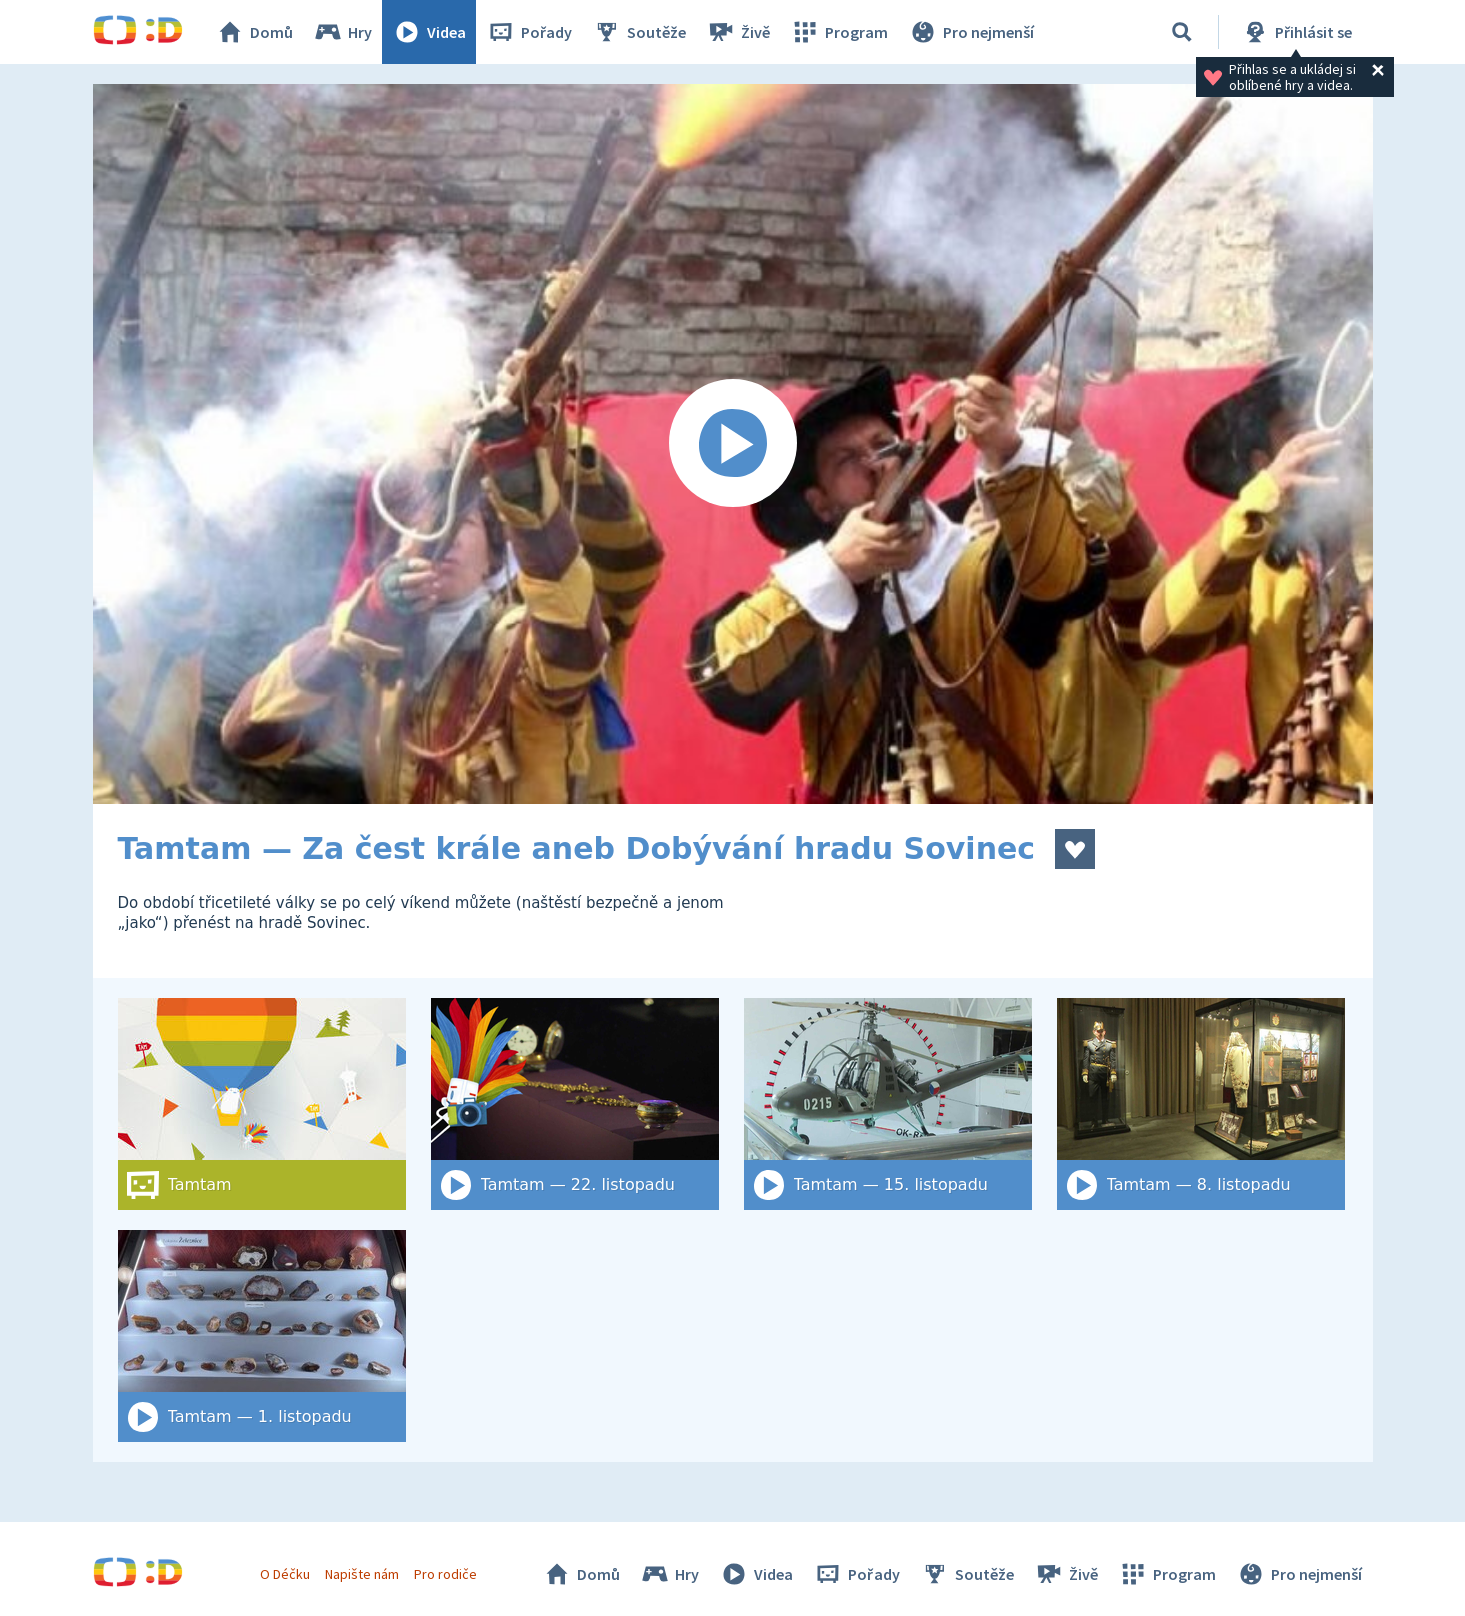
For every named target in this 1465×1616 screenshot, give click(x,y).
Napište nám (362, 1574)
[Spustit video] (733, 444)
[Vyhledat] (1182, 32)
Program (839, 32)
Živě (738, 32)
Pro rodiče (445, 1574)
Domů (254, 32)
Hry (342, 32)
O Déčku (285, 1574)
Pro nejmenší (971, 32)
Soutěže (639, 32)
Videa (429, 32)
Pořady (529, 32)
